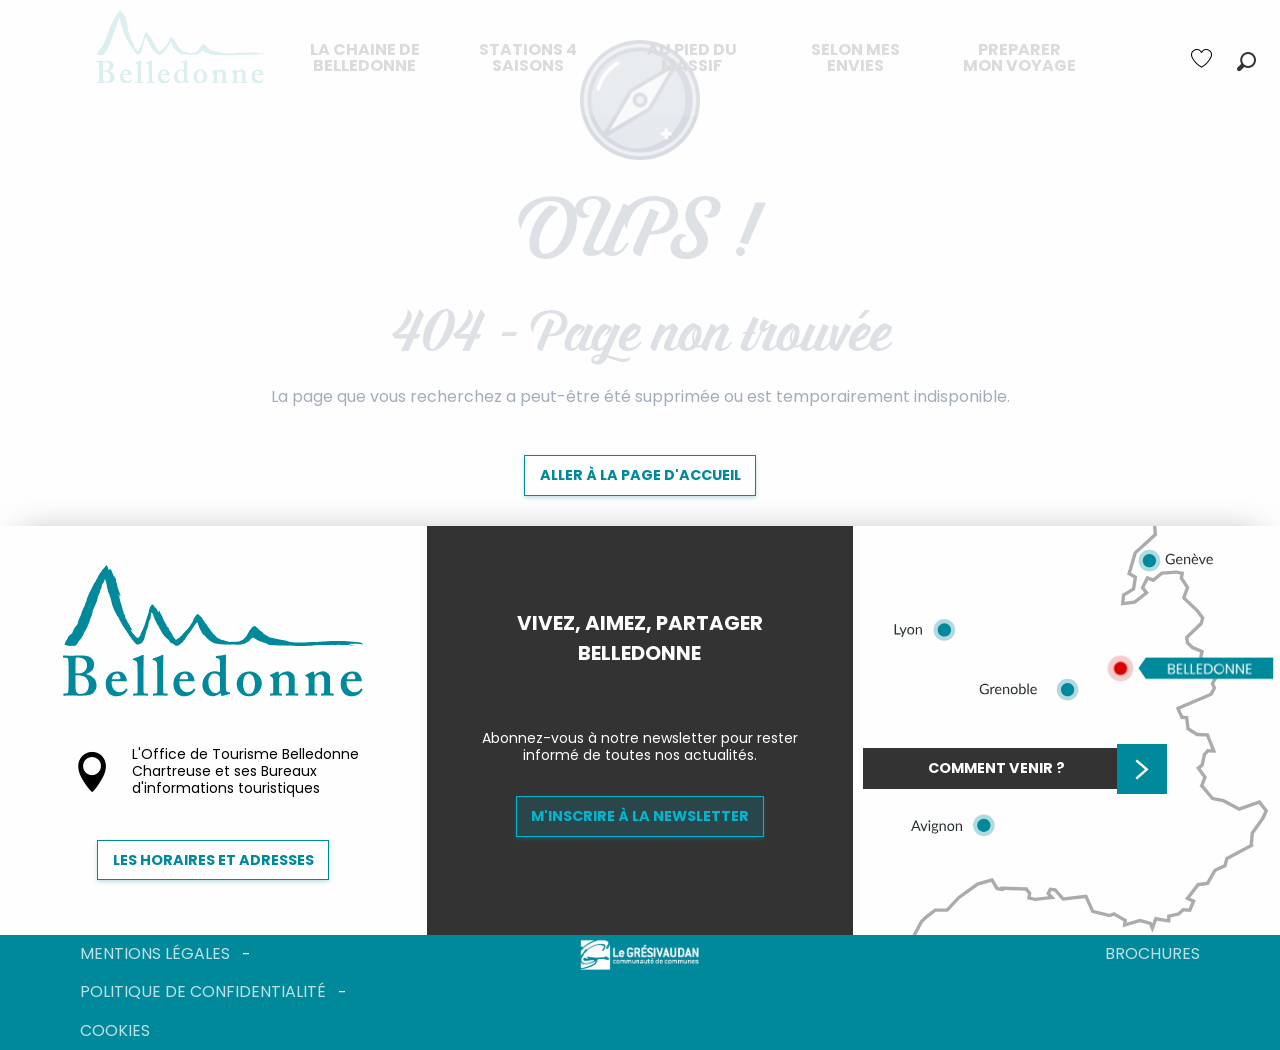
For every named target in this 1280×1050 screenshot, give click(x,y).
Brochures (1152, 953)
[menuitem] (365, 58)
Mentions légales (155, 953)
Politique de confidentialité (203, 991)
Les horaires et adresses (213, 860)
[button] (1246, 61)
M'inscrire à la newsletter (640, 816)
